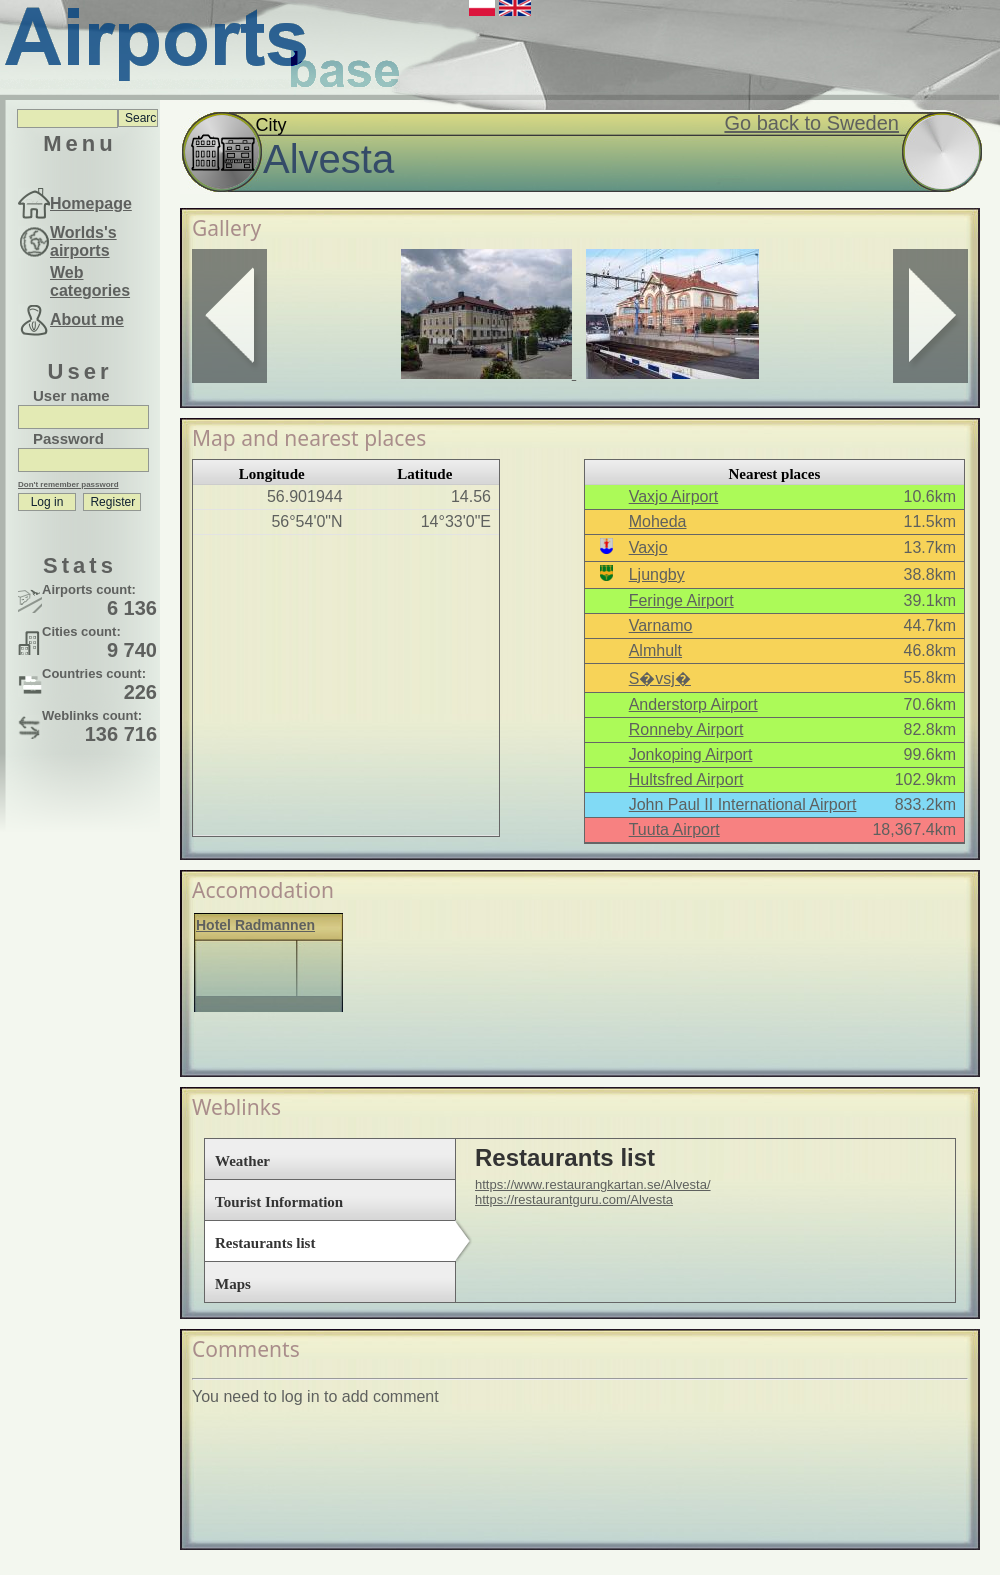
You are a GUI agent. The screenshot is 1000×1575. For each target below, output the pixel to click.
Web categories (90, 281)
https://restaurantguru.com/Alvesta (574, 1199)
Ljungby (657, 574)
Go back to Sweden (811, 123)
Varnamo (661, 625)
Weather (242, 1161)
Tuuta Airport (674, 829)
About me (87, 319)
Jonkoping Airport (691, 754)
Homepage (91, 203)
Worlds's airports (83, 241)
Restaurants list (265, 1243)
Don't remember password (68, 484)
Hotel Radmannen (255, 925)
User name (71, 395)
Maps (233, 1284)
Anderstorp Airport (693, 704)
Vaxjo (648, 547)
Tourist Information (279, 1202)
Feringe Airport (681, 600)
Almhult (655, 650)
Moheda (658, 521)
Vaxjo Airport (674, 496)
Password (68, 438)
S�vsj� (660, 678)
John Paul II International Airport (743, 804)
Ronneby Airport (686, 729)
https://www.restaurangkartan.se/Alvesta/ (593, 1184)
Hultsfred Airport (686, 779)
